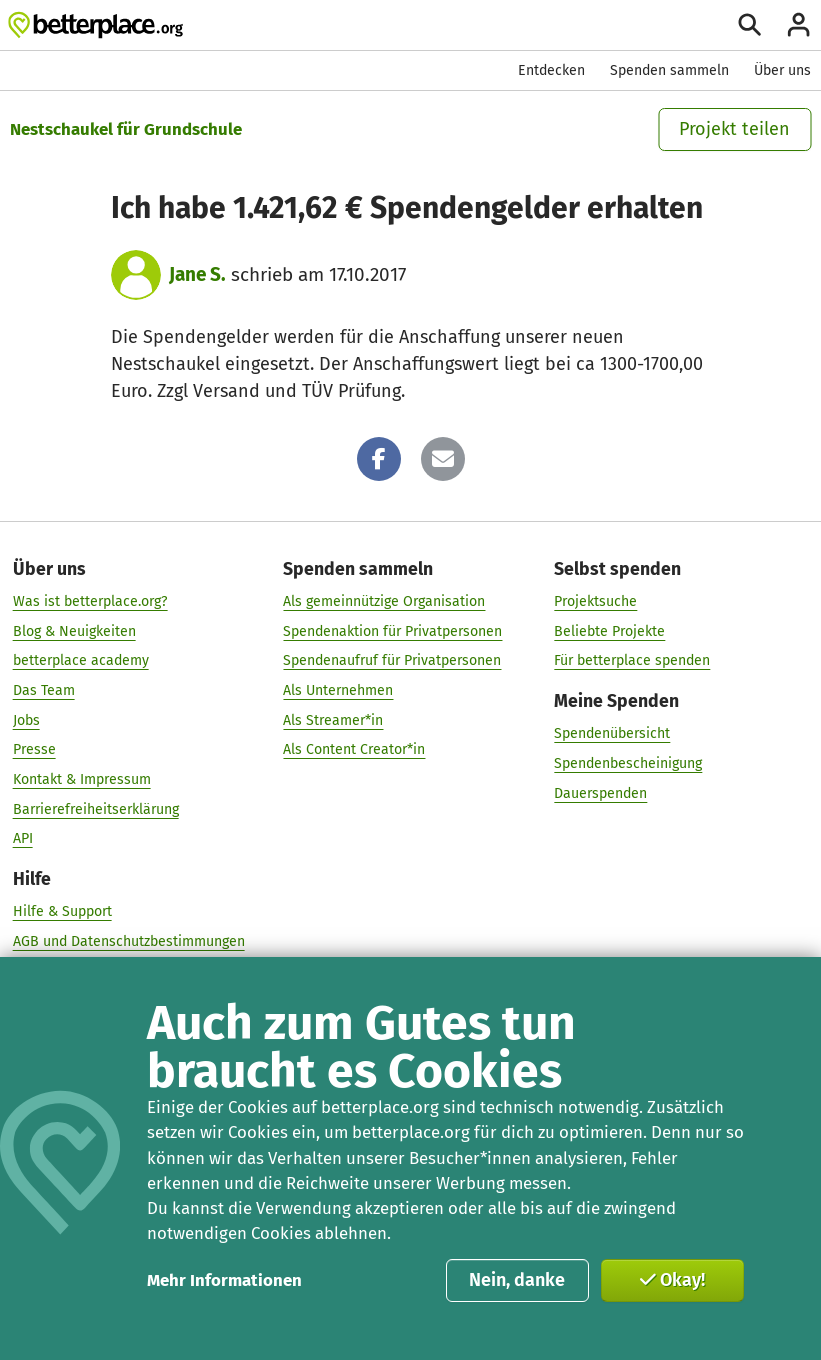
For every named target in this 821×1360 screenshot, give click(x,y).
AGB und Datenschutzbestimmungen (129, 941)
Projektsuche (595, 601)
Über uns (782, 70)
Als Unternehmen (338, 690)
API (23, 838)
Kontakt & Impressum (82, 779)
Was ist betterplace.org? (90, 601)
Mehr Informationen (224, 1280)
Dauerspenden (600, 793)
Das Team (44, 690)
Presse (34, 749)
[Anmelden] (798, 24)
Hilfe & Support (62, 911)
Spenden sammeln (669, 70)
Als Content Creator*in (354, 749)
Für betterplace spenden (632, 660)
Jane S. (197, 274)
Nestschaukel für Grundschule (126, 129)
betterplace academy (81, 660)
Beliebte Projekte (609, 631)
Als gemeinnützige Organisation (384, 601)
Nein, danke (517, 1280)
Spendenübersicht (612, 733)
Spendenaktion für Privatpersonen (392, 631)
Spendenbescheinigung (628, 763)
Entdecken (551, 70)
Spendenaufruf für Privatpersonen (392, 660)
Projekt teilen (734, 129)
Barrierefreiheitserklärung (96, 809)
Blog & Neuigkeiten (74, 631)
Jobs (26, 720)
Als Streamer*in (333, 720)
